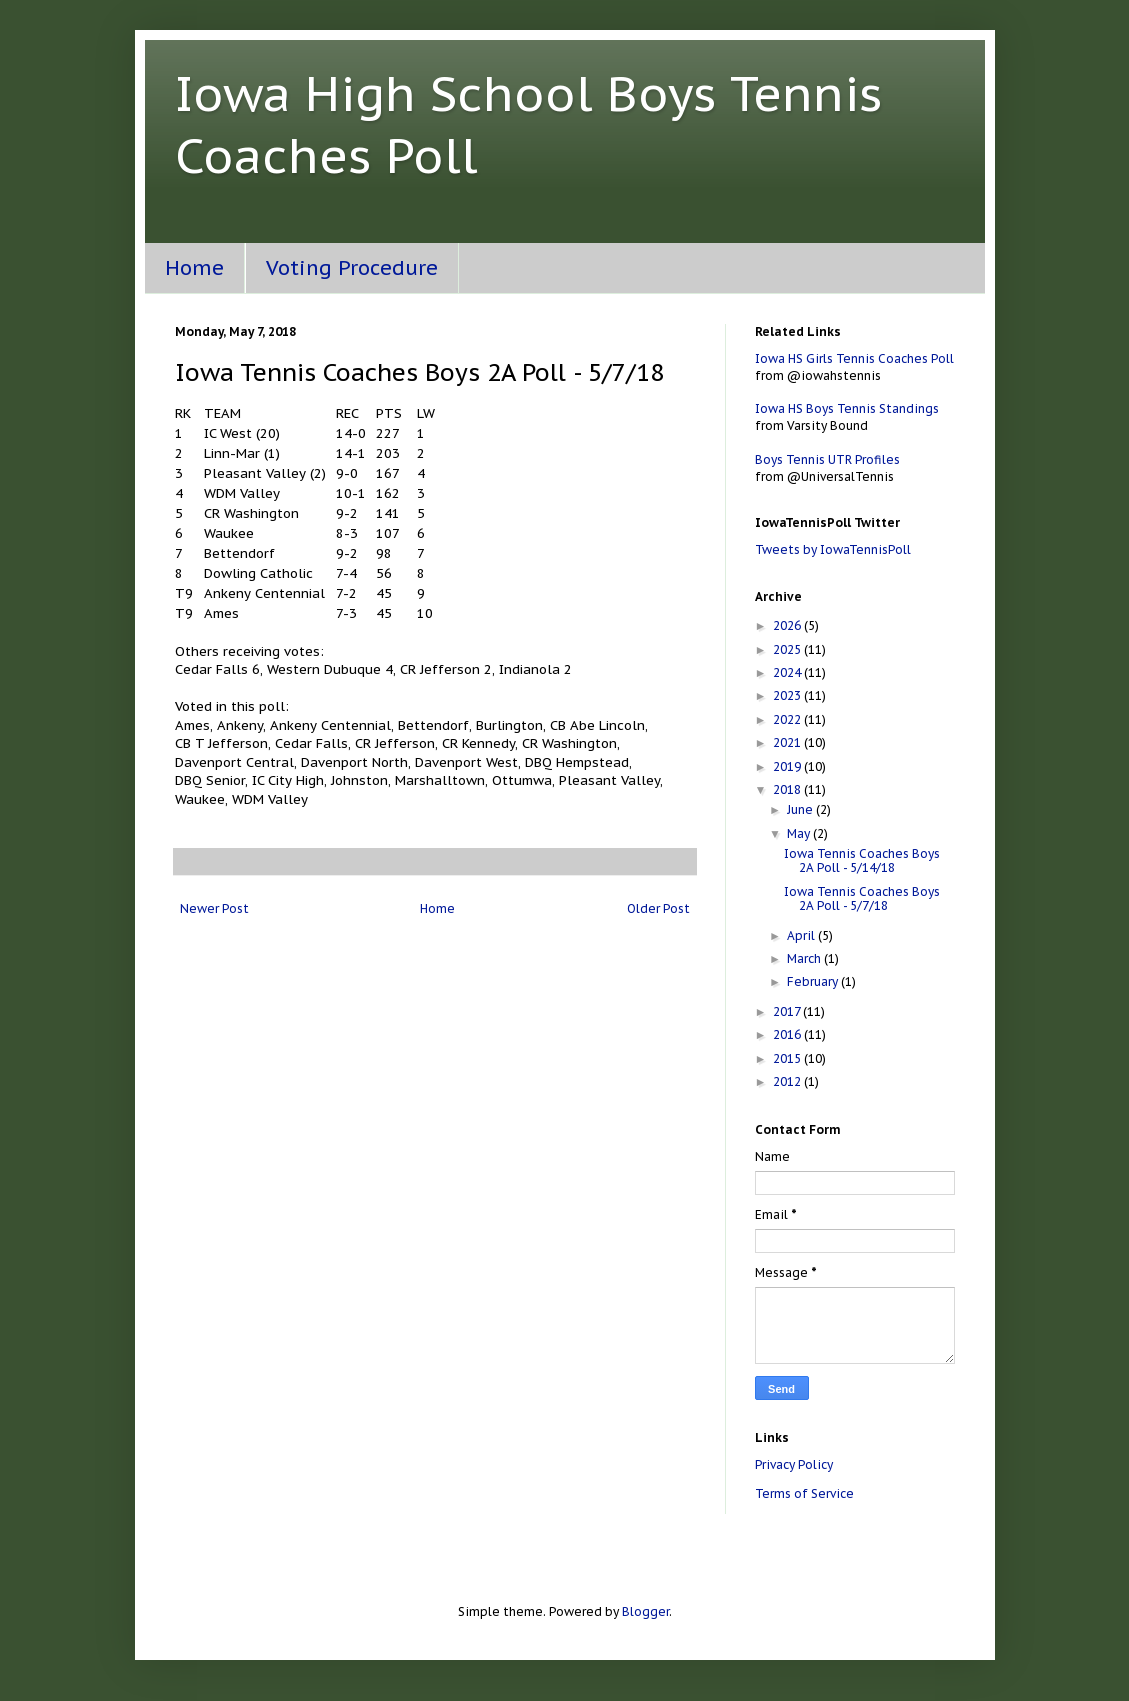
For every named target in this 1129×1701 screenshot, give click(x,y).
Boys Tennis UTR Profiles (827, 459)
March (805, 958)
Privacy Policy (794, 1464)
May (800, 833)
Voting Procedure (352, 268)
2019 (788, 766)
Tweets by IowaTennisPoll (833, 549)
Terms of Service (804, 1493)
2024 (788, 672)
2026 (788, 625)
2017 (788, 1011)
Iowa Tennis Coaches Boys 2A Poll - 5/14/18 (862, 860)
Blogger (645, 1611)
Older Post (658, 908)
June (801, 809)
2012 (788, 1081)
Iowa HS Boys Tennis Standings (847, 408)
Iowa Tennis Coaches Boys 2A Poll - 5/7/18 (862, 898)
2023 (788, 695)
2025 (788, 649)
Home (194, 268)
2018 (788, 789)
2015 (788, 1058)
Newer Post (214, 908)
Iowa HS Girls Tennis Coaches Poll (854, 358)
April (802, 935)
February (814, 981)
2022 (788, 719)
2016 (788, 1034)
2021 (788, 742)
